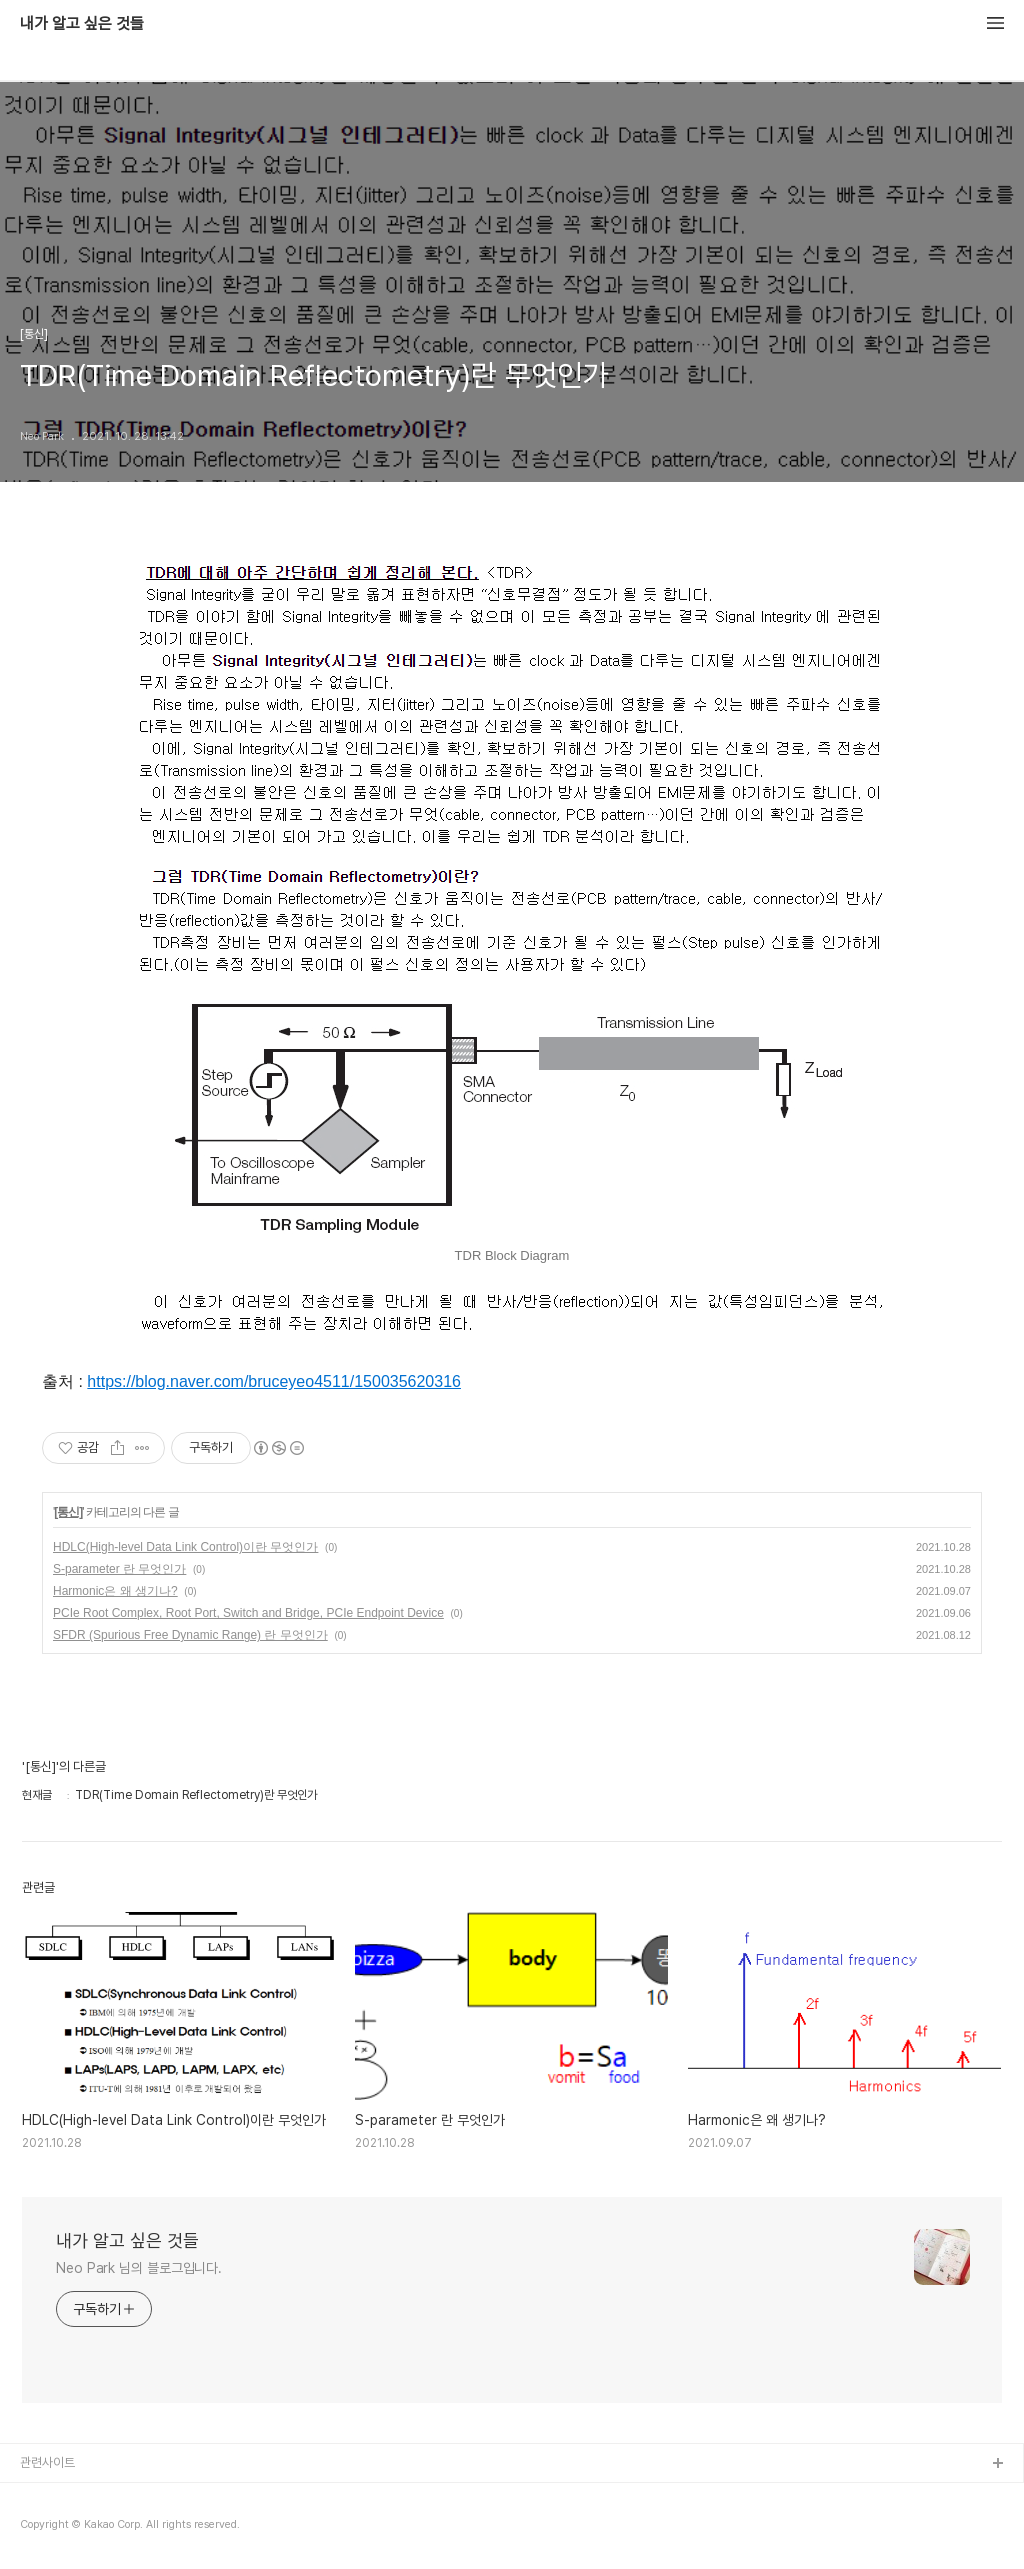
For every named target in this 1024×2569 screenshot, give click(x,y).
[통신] (68, 1512)
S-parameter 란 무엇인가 (119, 1569)
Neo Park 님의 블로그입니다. (139, 2268)
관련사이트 (47, 2462)
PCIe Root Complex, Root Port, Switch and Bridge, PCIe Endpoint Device (248, 1613)
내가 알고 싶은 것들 (82, 24)
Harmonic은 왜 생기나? (115, 1591)
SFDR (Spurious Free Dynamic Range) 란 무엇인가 (190, 1635)
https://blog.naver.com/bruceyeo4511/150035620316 (274, 1381)
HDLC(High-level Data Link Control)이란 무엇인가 (185, 1547)
